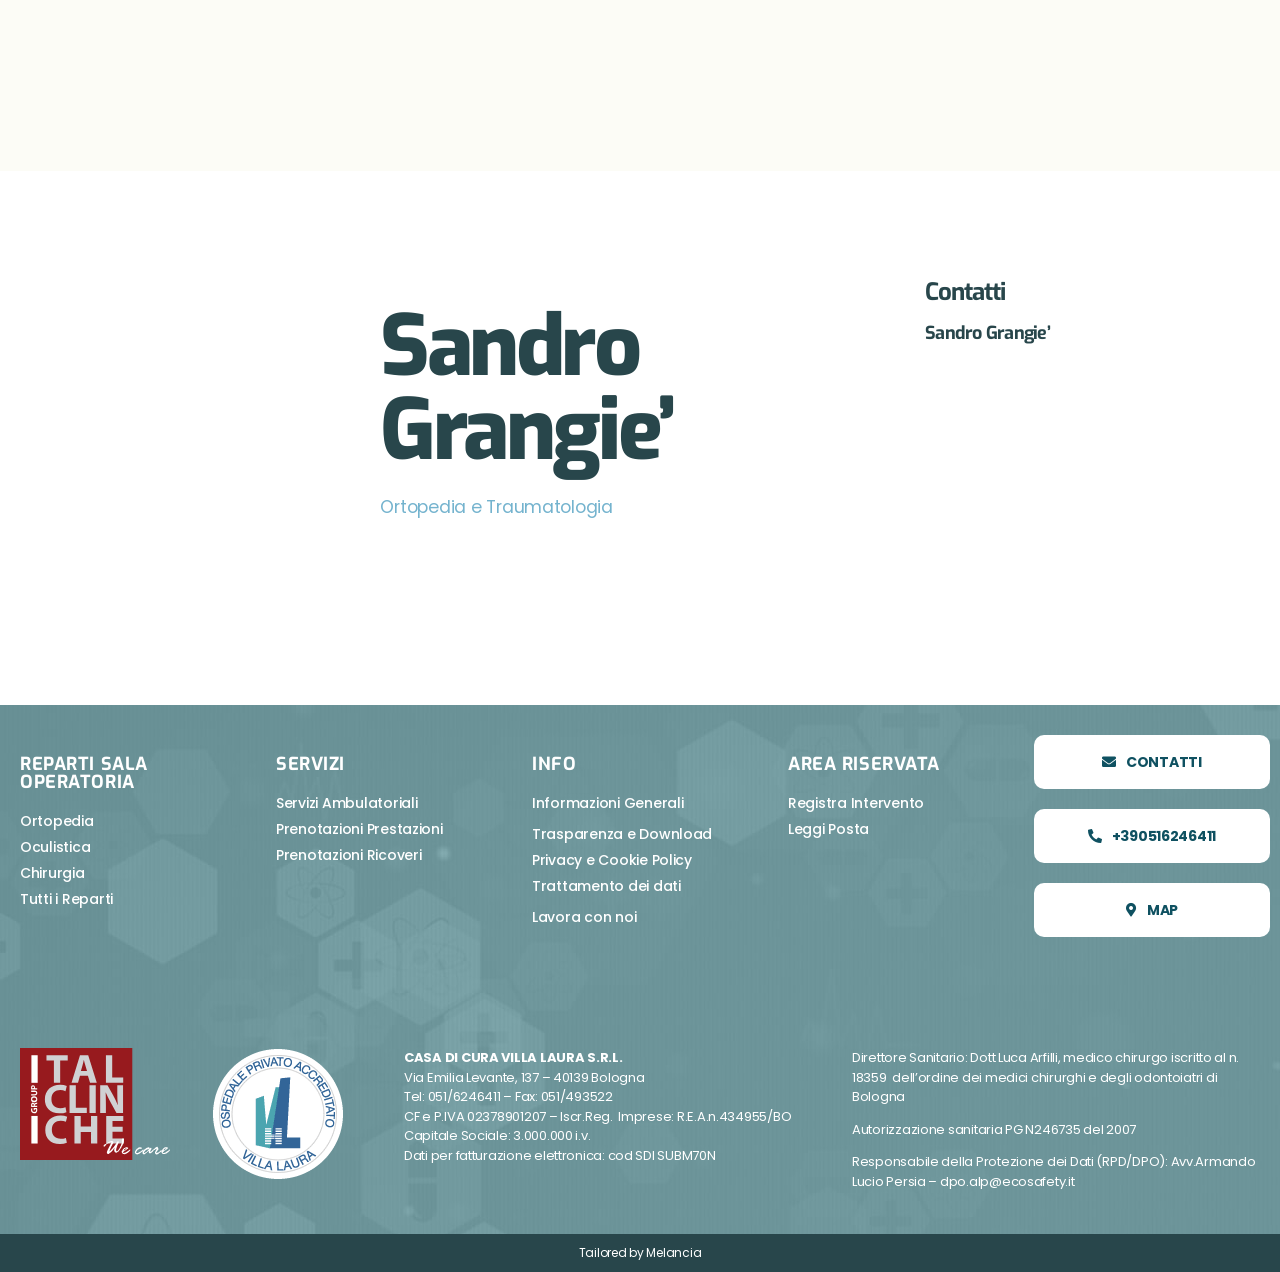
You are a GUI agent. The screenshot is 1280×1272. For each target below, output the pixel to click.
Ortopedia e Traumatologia (499, 506)
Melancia (673, 1252)
